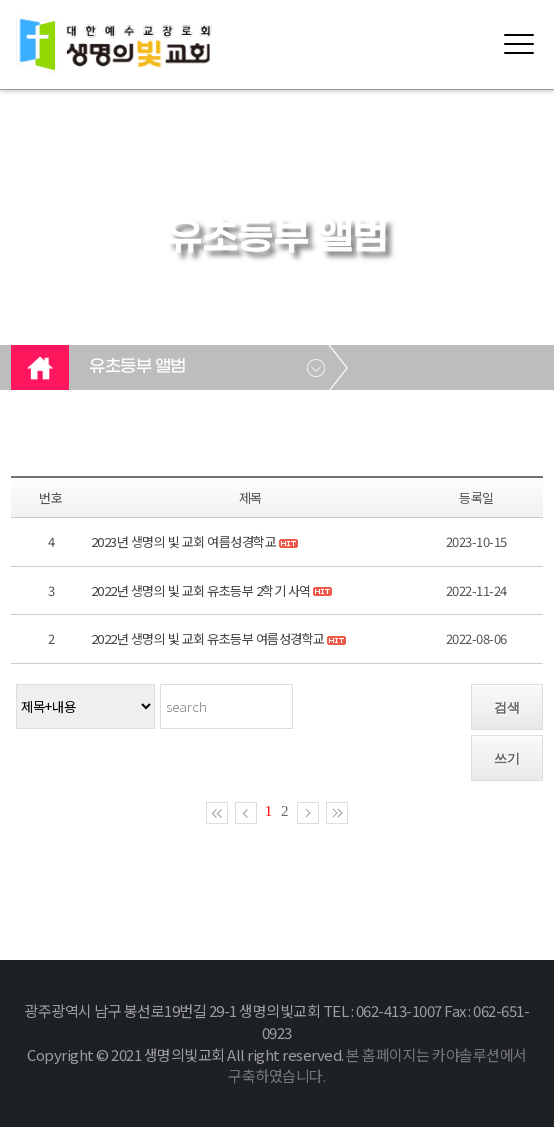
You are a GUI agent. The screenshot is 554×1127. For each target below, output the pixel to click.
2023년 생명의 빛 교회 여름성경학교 (184, 541)
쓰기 (507, 758)
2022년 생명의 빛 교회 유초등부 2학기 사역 (201, 590)
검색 (507, 707)
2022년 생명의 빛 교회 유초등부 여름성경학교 (208, 638)
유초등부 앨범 (137, 367)
